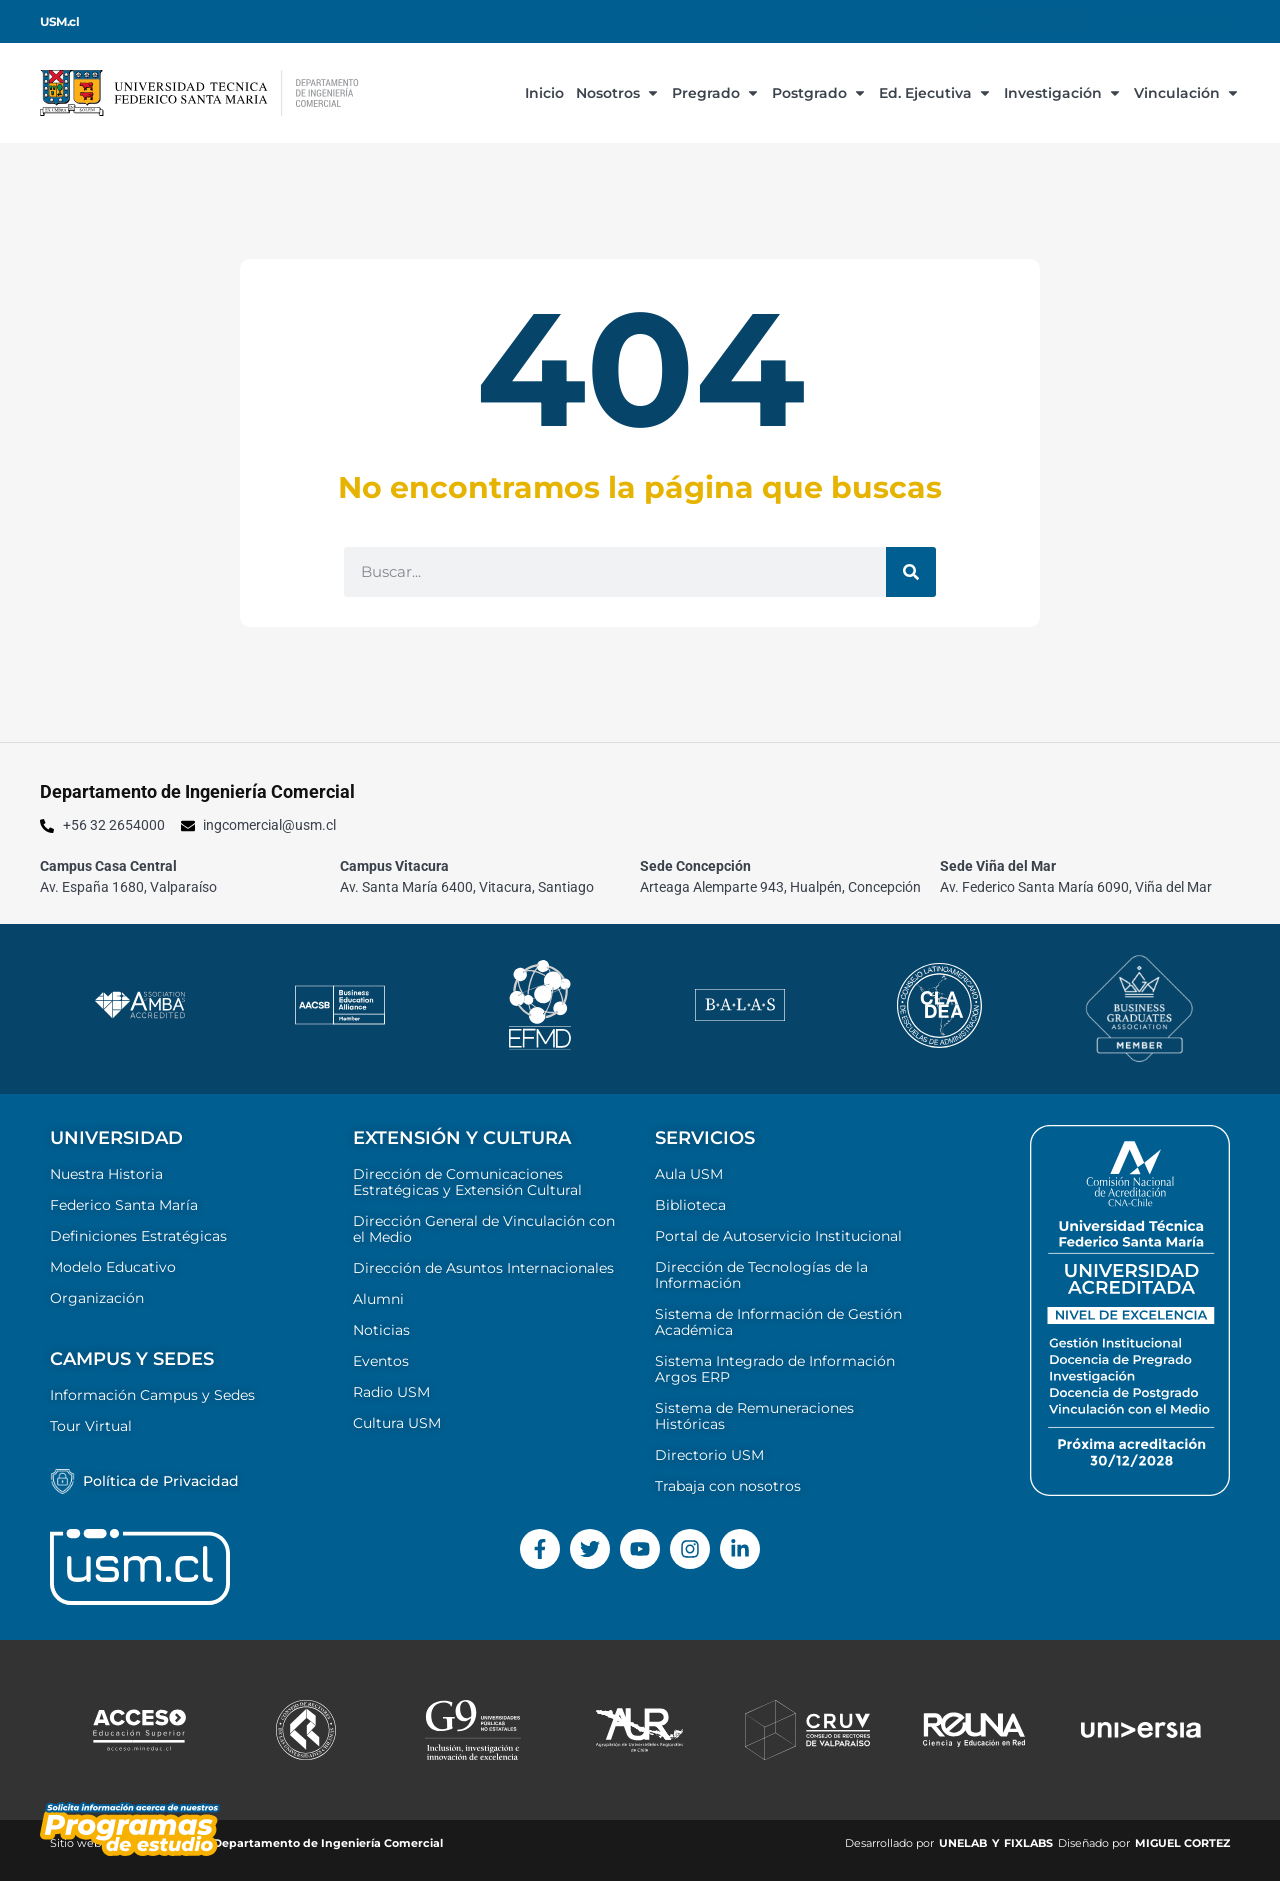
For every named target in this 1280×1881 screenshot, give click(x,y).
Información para (1028, 22)
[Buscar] (911, 572)
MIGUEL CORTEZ (1182, 1843)
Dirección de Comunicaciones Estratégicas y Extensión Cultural (467, 1182)
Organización (97, 1298)
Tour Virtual (91, 1426)
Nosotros (618, 93)
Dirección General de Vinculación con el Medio (484, 1229)
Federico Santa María (124, 1205)
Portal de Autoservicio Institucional (778, 1236)
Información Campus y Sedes (152, 1395)
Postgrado (819, 93)
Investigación (1063, 93)
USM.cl (59, 22)
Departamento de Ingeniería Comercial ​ (329, 1843)
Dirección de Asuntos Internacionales (483, 1268)
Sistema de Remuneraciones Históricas (754, 1416)
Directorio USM (709, 1455)
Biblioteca (690, 1205)
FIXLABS (1028, 1843)
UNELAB (963, 1843)
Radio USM (391, 1392)
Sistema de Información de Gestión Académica (778, 1322)
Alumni (378, 1299)
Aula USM (689, 1174)
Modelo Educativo (113, 1267)
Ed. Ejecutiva (935, 93)
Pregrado (716, 93)
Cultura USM (397, 1423)
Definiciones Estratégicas (138, 1236)
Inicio (544, 93)
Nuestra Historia (106, 1174)
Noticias (381, 1330)
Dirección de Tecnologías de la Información (761, 1275)
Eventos (381, 1361)
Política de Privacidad (161, 1481)
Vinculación (1187, 93)
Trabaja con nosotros (728, 1486)
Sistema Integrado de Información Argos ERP (775, 1369)
